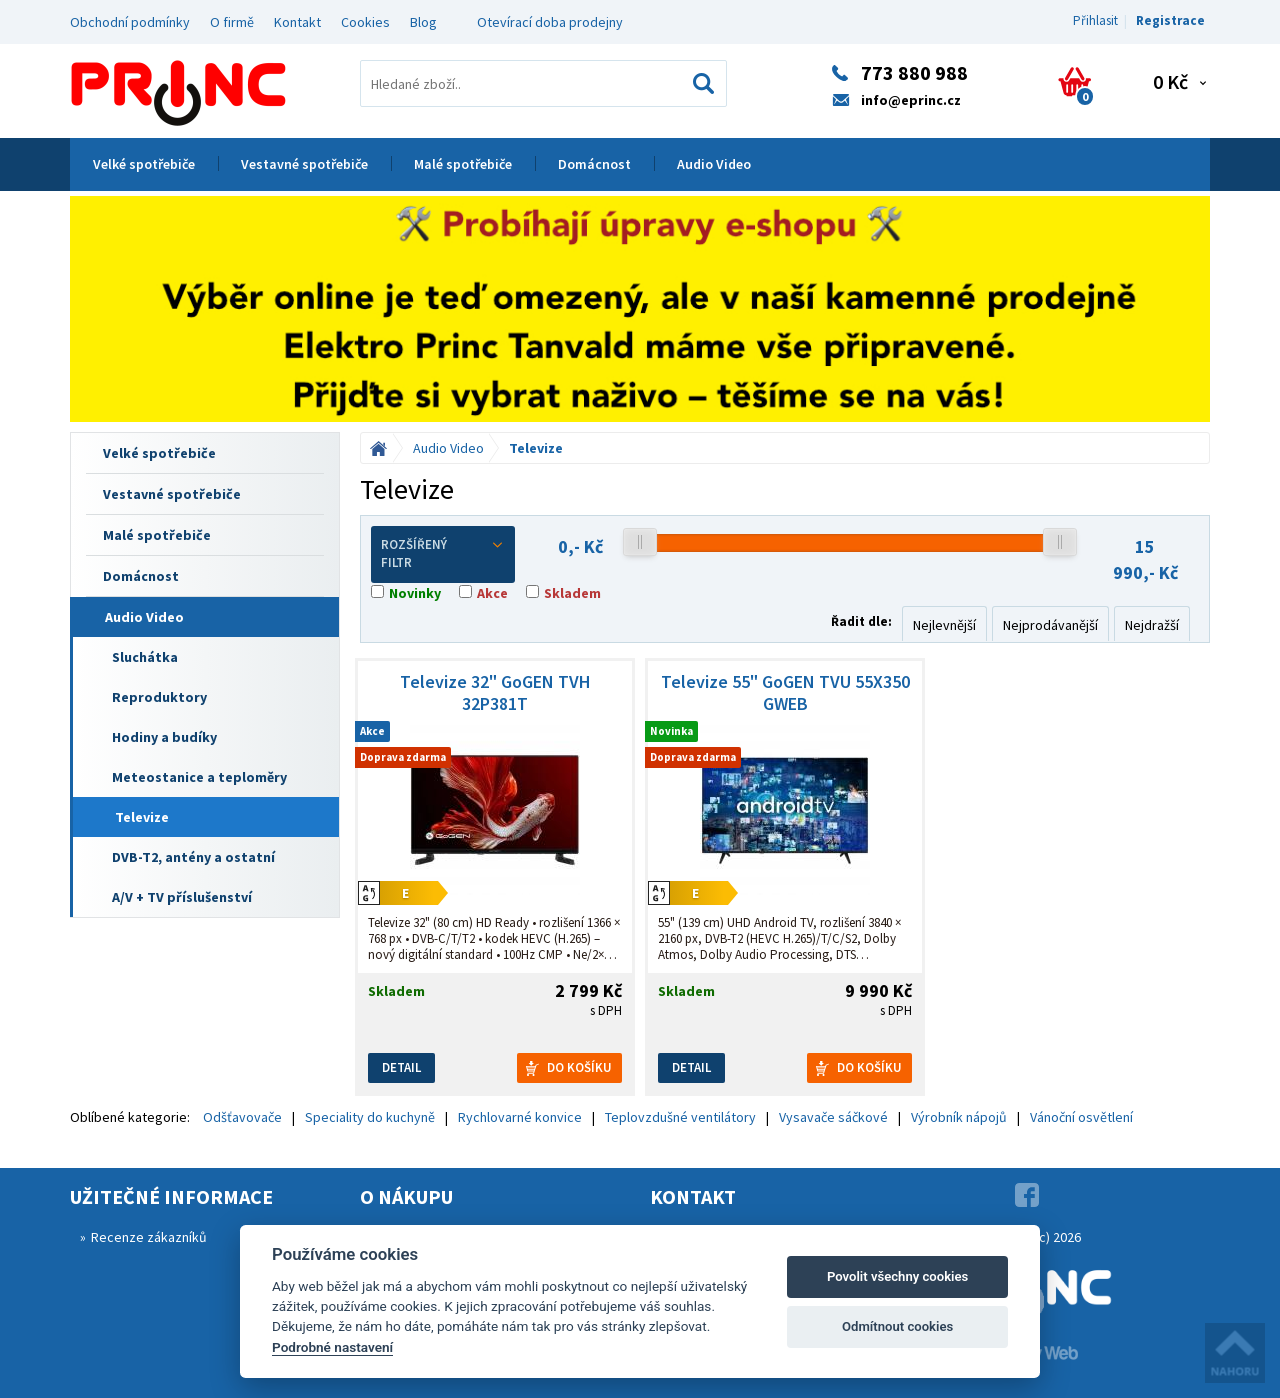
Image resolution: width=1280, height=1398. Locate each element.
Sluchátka (145, 657)
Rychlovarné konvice (520, 1117)
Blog (423, 22)
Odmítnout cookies (897, 1326)
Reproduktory (159, 697)
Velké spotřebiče (144, 164)
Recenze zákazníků (149, 1237)
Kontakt (297, 22)
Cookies (365, 22)
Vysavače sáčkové (833, 1117)
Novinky (415, 593)
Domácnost (594, 164)
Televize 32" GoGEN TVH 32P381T (495, 693)
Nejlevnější (944, 625)
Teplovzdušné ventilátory (680, 1117)
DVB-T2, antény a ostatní (193, 857)
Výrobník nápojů (959, 1117)
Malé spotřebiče (463, 164)
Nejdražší (1152, 625)
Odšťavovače (242, 1117)
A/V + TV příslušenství (182, 897)
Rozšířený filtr (443, 554)
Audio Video (714, 164)
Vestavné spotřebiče (304, 164)
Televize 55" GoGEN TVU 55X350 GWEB (785, 693)
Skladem (572, 593)
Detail (401, 1067)
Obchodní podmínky (130, 22)
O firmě (232, 22)
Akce (492, 593)
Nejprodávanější (1050, 625)
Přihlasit (1095, 20)
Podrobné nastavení (332, 1347)
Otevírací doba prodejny (550, 22)
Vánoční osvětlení (1081, 1117)
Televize (142, 817)
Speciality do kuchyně (370, 1117)
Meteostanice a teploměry (199, 777)
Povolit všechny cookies (897, 1276)
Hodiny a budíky (164, 737)
